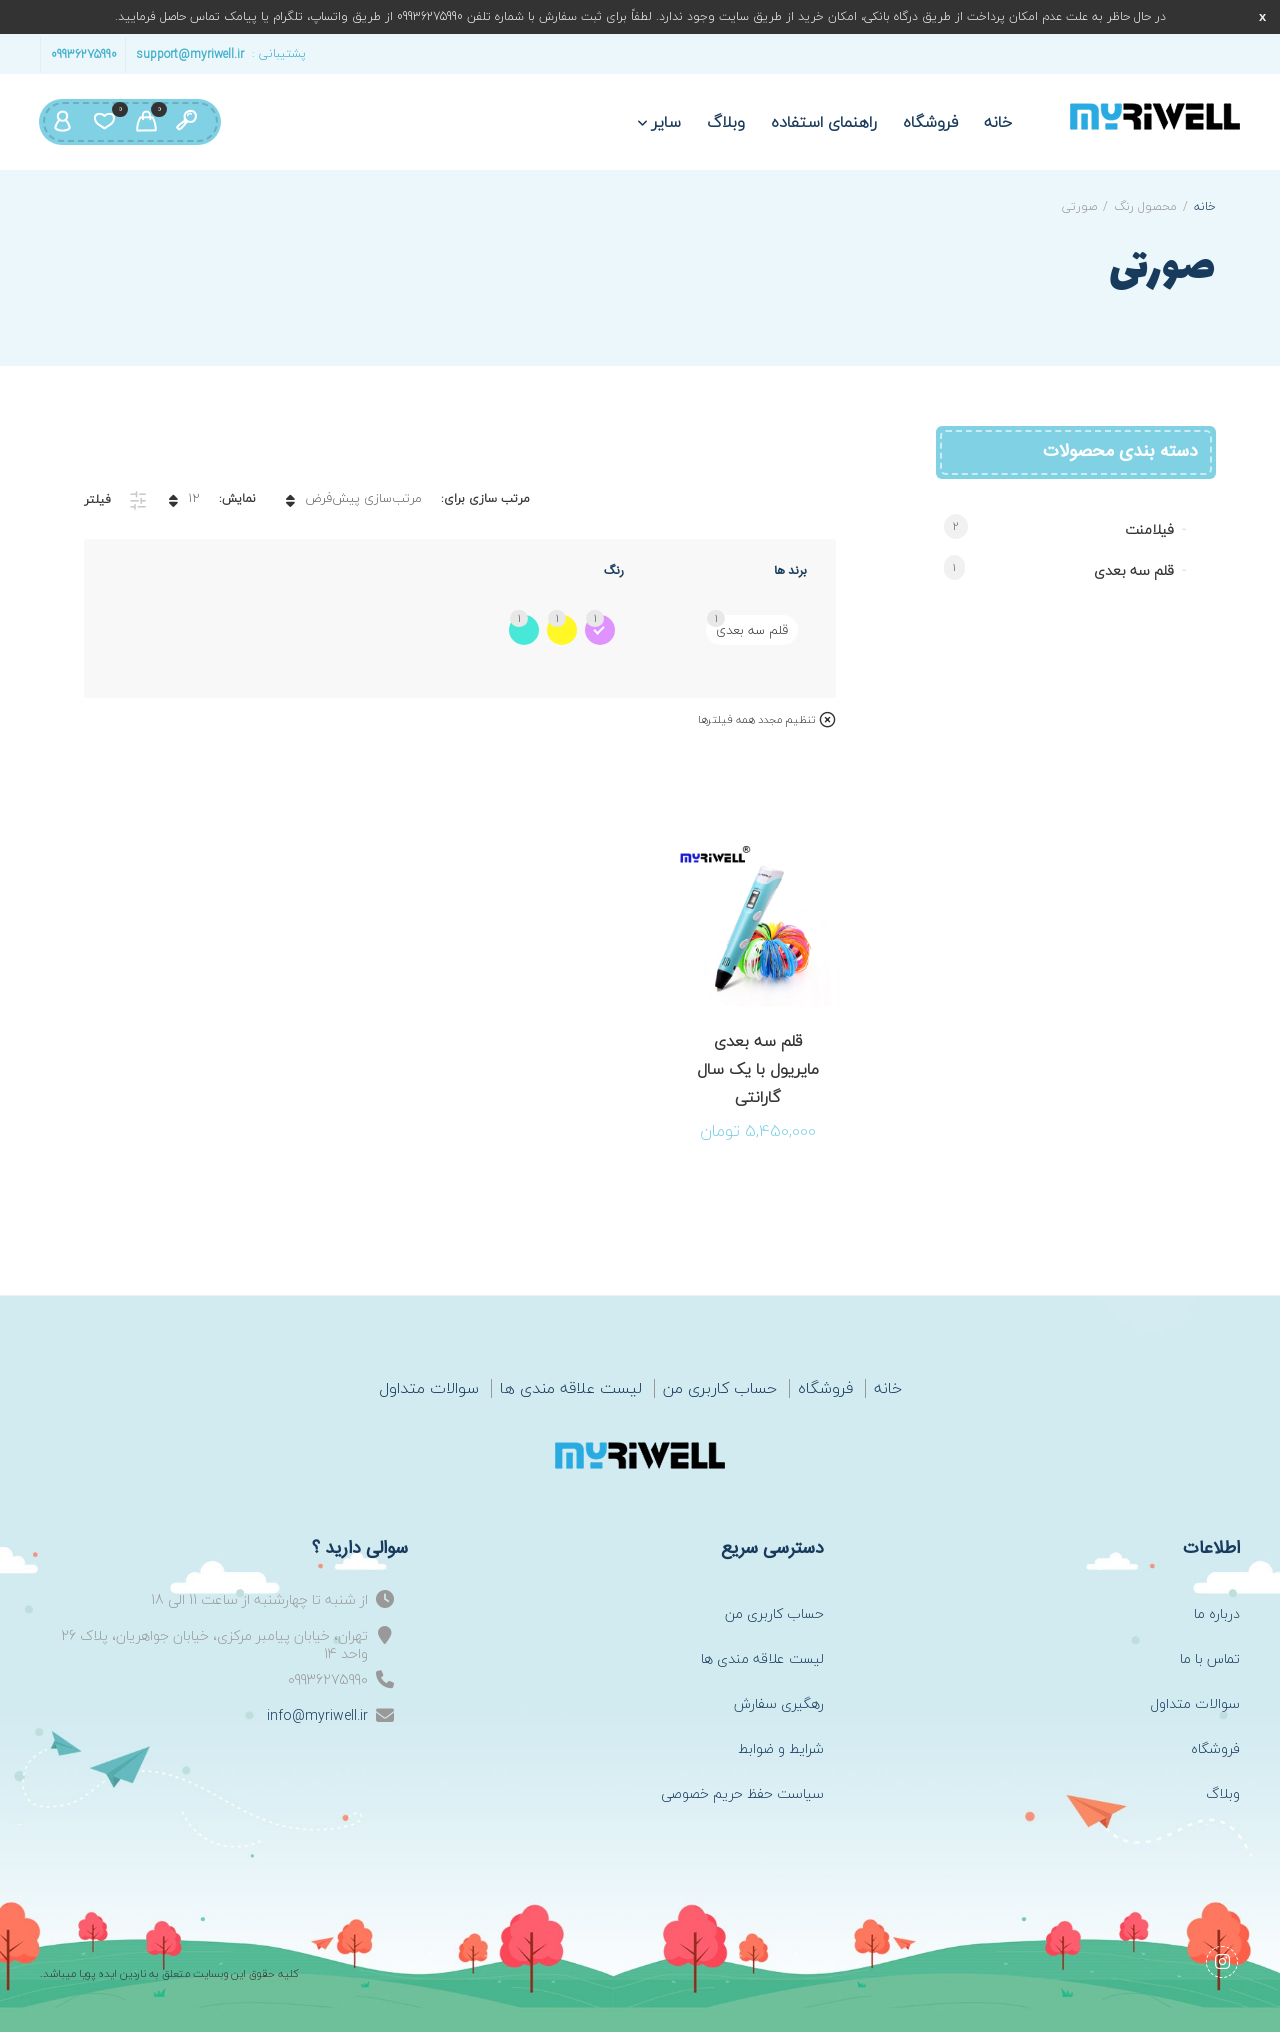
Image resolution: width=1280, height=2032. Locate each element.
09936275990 (84, 53)
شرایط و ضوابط (781, 1748)
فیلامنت (1149, 529)
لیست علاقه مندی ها (571, 1388)
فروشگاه (930, 122)
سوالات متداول (429, 1388)
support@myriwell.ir (190, 53)
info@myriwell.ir (317, 1715)
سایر (666, 122)
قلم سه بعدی (1134, 570)
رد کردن (1262, 16)
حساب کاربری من (720, 1388)
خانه (998, 122)
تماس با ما (1210, 1658)
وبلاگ (726, 122)
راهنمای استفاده (824, 122)
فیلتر (97, 499)
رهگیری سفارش (779, 1703)
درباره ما (1217, 1613)
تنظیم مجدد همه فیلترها (756, 719)
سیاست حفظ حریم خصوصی (742, 1793)
